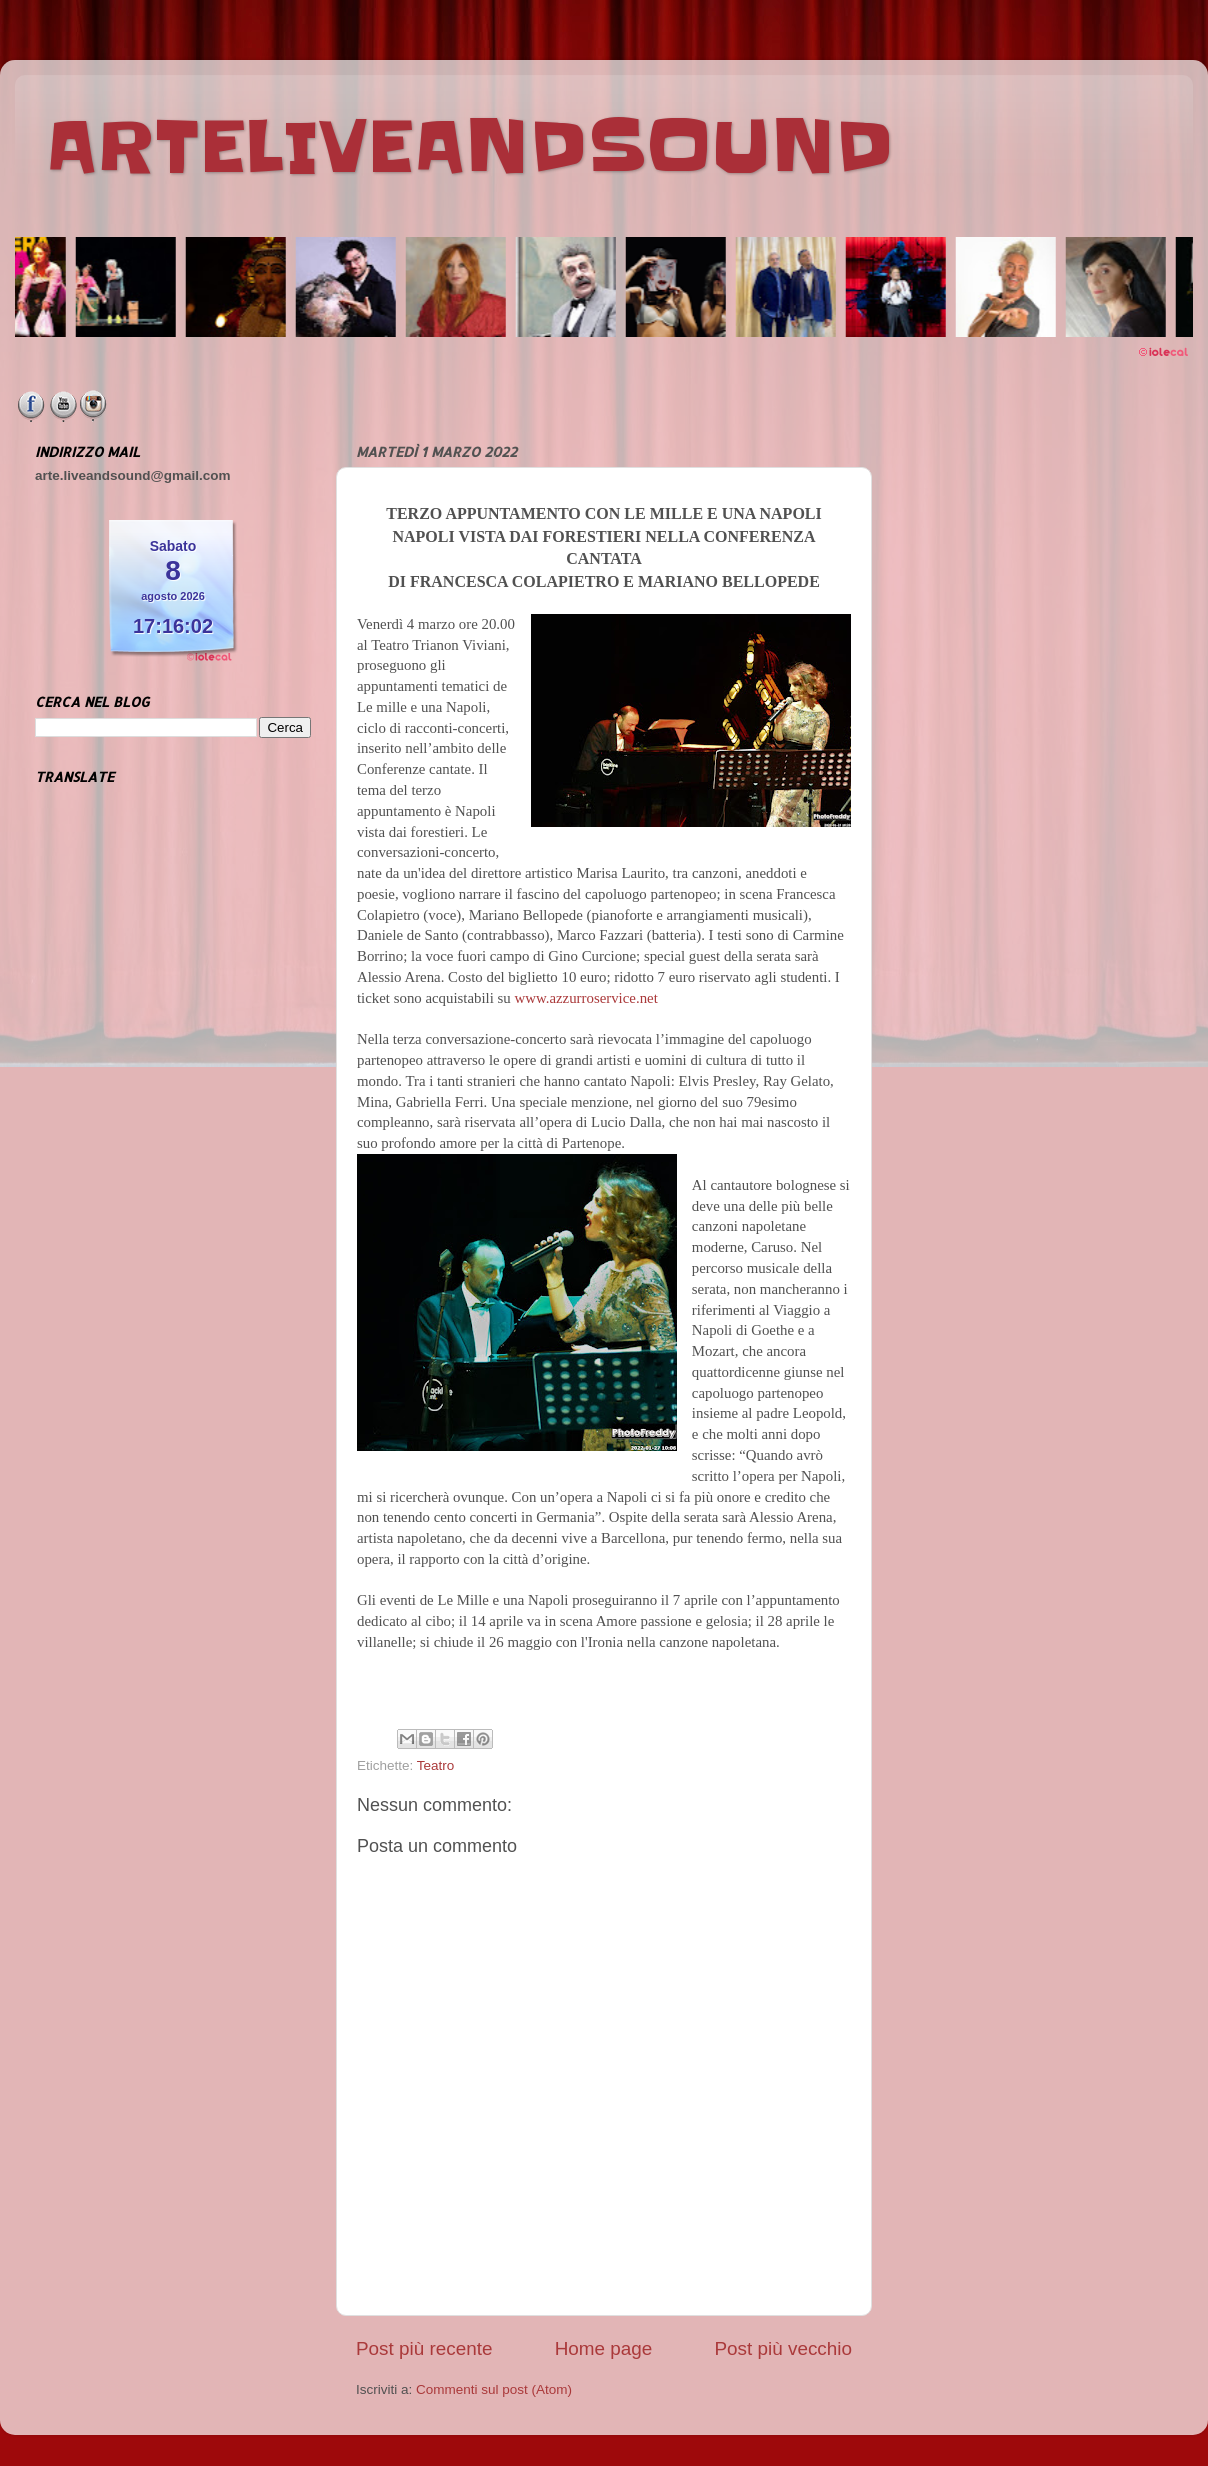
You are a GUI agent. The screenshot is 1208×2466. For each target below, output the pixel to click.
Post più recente (424, 2348)
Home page (604, 2348)
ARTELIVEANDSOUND (469, 147)
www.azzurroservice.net (585, 998)
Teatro (436, 1765)
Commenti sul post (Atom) (494, 2389)
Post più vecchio (783, 2348)
